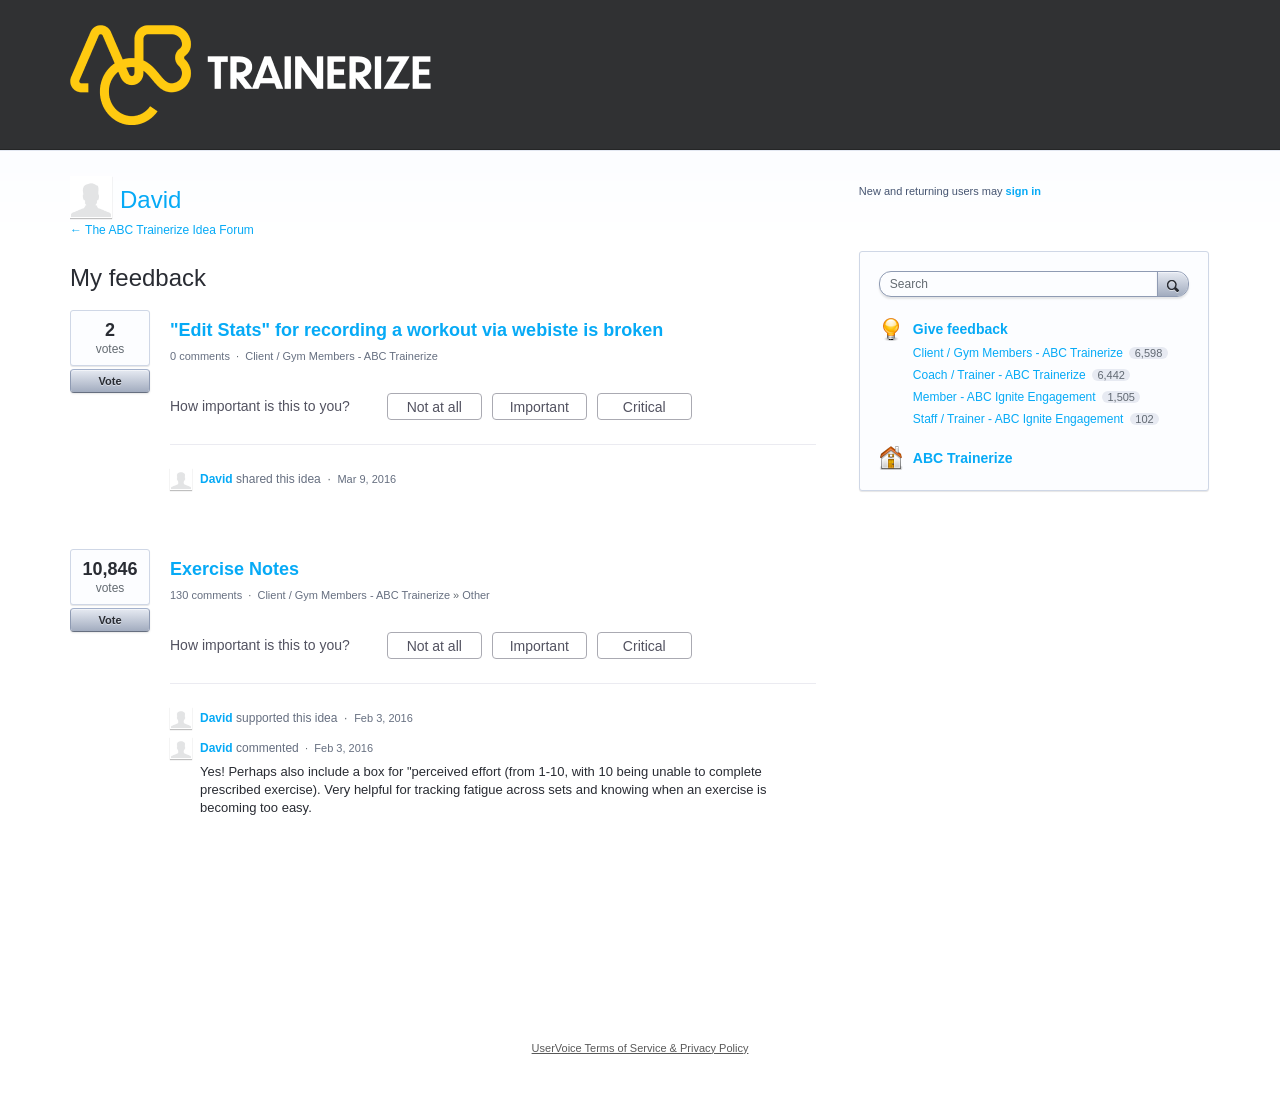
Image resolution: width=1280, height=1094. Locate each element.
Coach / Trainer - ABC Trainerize (1001, 375)
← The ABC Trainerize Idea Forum (162, 230)
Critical (657, 410)
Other (476, 595)
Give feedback (960, 329)
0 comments (200, 356)
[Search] (1173, 283)
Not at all (444, 410)
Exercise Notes (234, 569)
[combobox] (1023, 284)
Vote (109, 381)
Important (548, 410)
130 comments (206, 595)
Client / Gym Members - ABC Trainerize (341, 356)
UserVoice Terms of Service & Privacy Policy (640, 1048)
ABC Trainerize (963, 458)
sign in (1023, 191)
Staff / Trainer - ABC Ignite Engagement (1020, 419)
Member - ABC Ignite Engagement (1006, 397)
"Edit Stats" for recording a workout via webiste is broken (416, 330)
